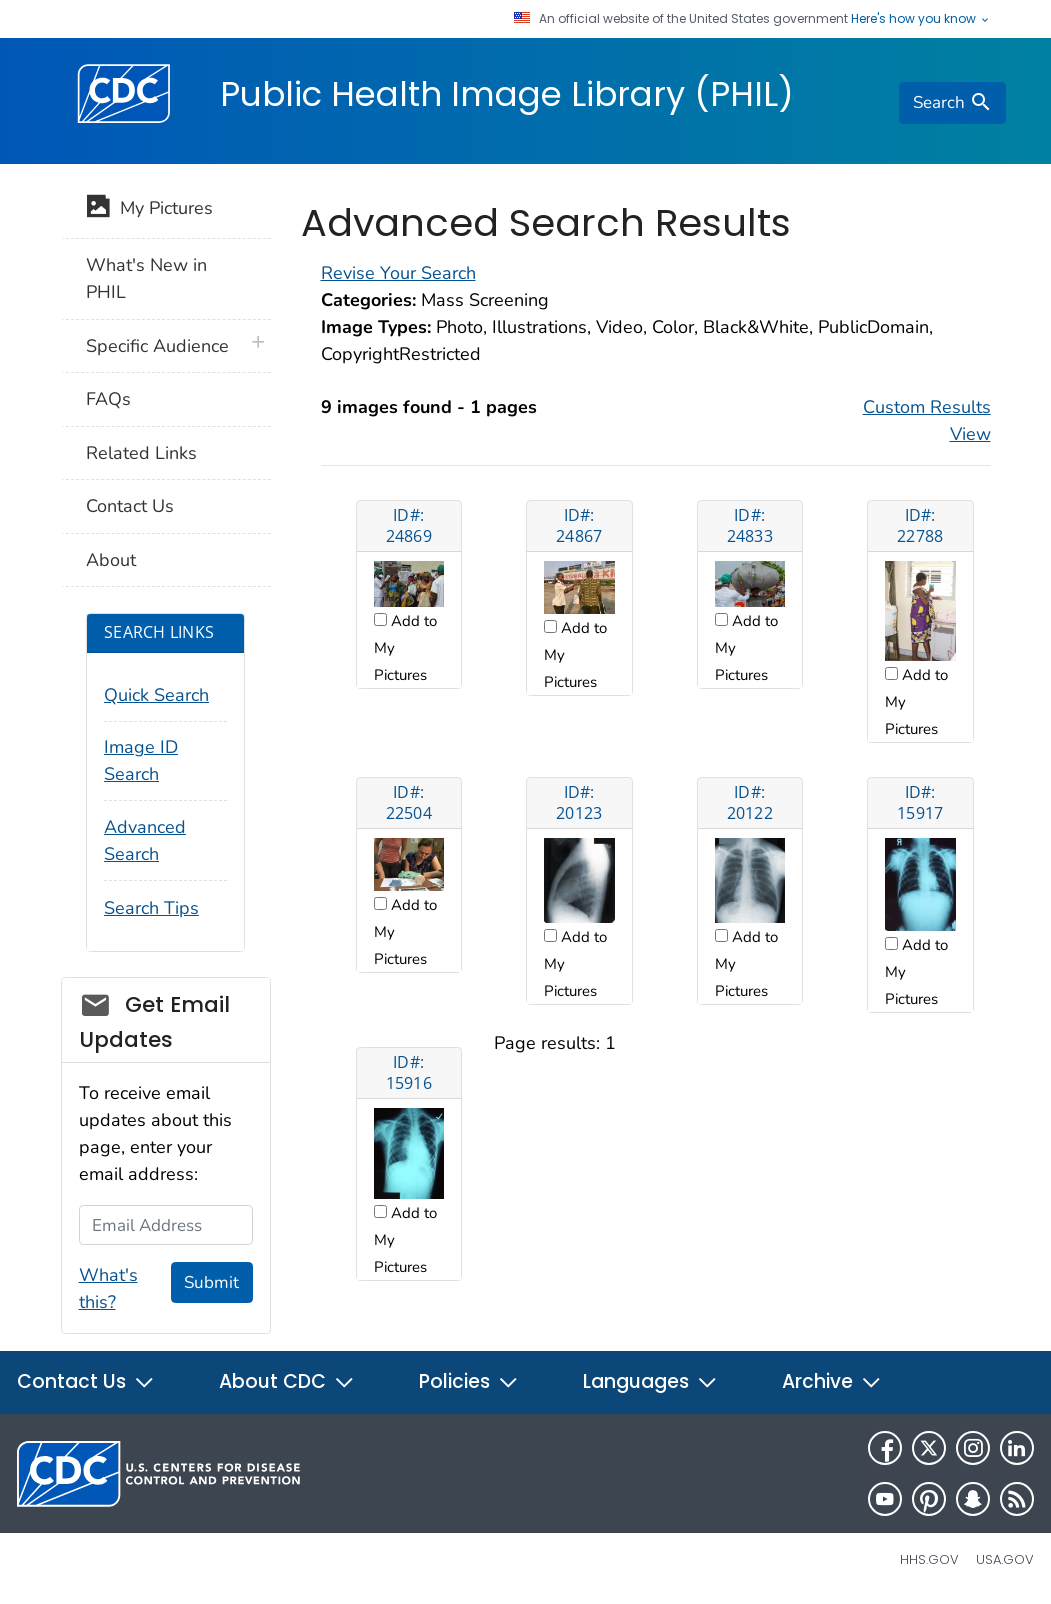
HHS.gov (929, 1559)
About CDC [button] (287, 1381)
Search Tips (151, 908)
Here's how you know (921, 19)
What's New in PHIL (146, 278)
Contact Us (130, 506)
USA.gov (1005, 1559)
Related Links (141, 453)
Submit (211, 1282)
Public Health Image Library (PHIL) (507, 94)
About (111, 560)
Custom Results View (927, 420)
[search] (952, 103)
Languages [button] (650, 1381)
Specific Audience (157, 346)
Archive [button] (832, 1381)
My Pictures (149, 210)
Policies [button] (469, 1381)
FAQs (108, 399)
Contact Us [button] (86, 1381)
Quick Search (156, 695)
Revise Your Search (398, 273)
